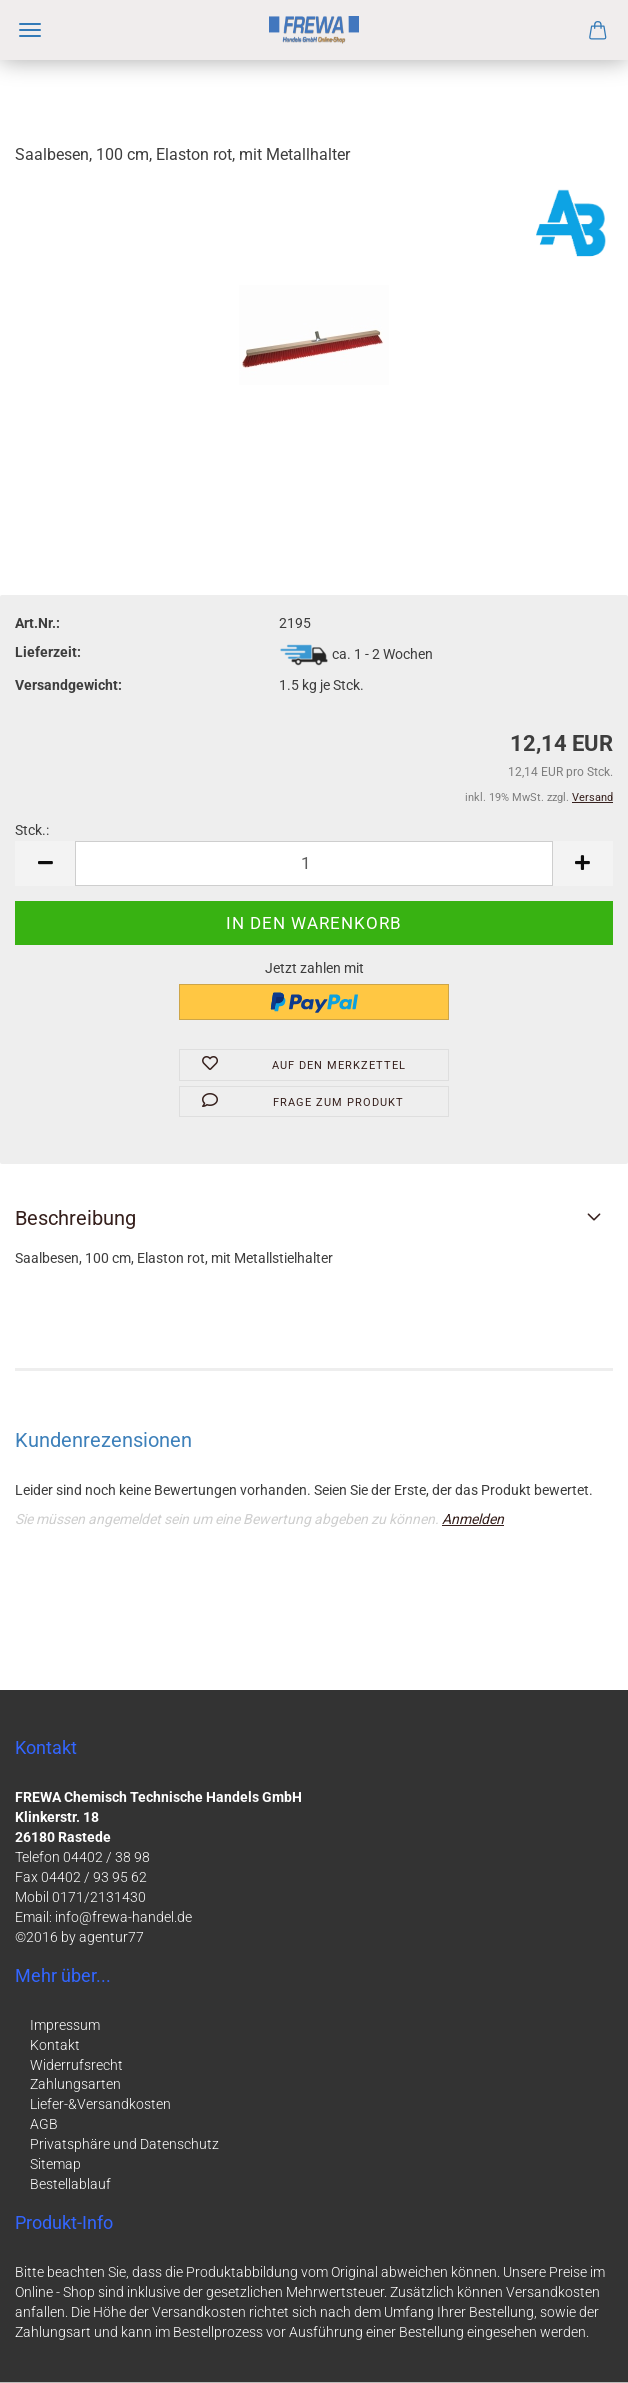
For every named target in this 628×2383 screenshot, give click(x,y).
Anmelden (473, 1519)
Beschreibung (75, 1218)
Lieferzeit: (48, 652)
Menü (30, 30)
